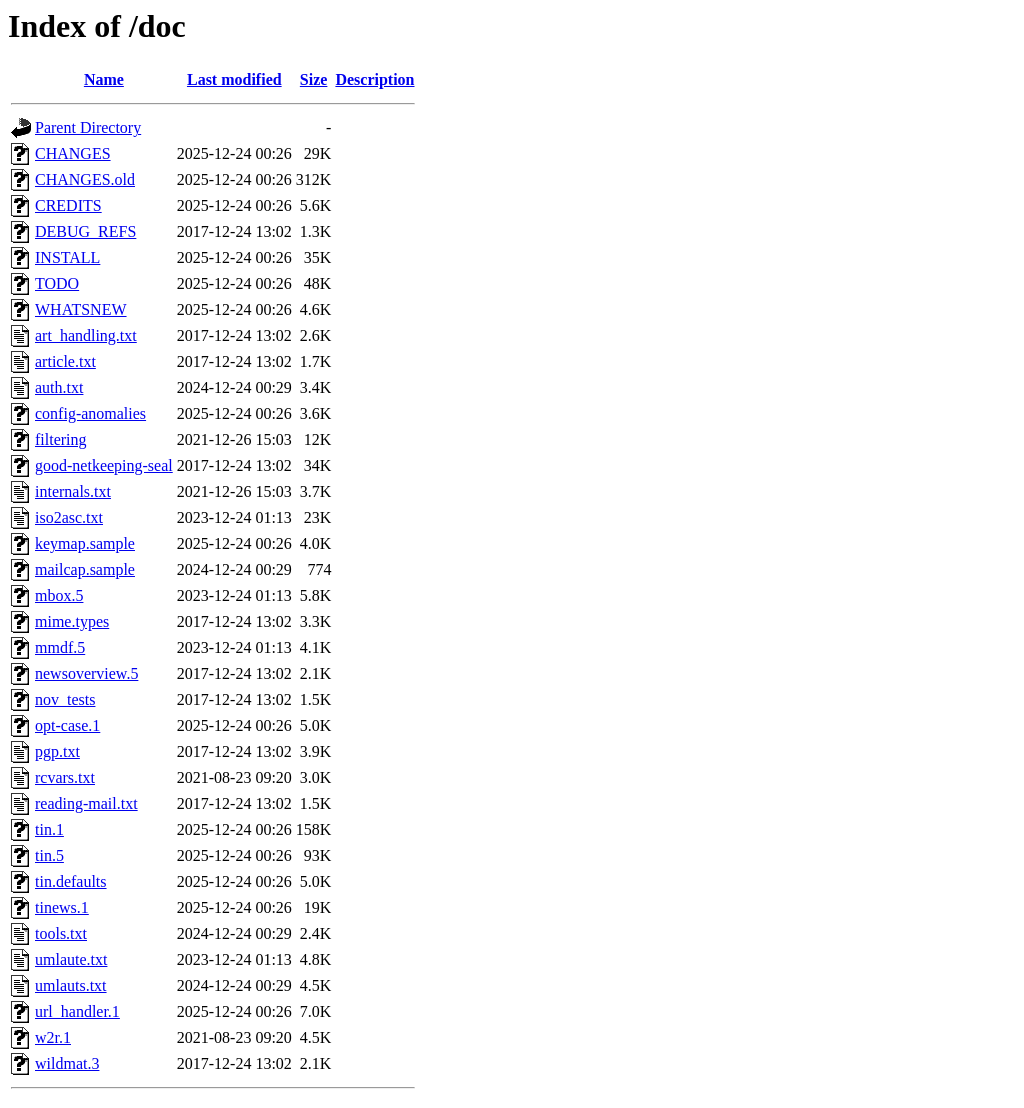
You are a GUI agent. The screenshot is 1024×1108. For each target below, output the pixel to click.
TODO (57, 283)
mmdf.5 (60, 647)
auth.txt (59, 387)
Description (374, 79)
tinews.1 (62, 907)
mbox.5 (59, 595)
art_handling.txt (86, 335)
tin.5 (49, 855)
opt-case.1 (67, 725)
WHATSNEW (81, 309)
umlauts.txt (71, 985)
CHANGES (73, 153)
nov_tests (65, 699)
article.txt (65, 361)
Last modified (234, 79)
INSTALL (67, 257)
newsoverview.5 (86, 673)
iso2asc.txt (69, 517)
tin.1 (49, 829)
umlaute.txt (71, 959)
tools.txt (61, 933)
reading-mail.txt (86, 803)
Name (104, 79)
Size (314, 79)
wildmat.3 (67, 1063)
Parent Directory (88, 127)
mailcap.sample (85, 569)
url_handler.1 (77, 1011)
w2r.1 (53, 1037)
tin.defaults (71, 881)
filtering (61, 439)
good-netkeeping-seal (104, 465)
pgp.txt (57, 751)
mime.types (72, 621)
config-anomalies (90, 413)
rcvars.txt (65, 777)
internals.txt (73, 491)
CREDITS (68, 205)
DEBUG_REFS (85, 231)
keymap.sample (85, 543)
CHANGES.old (85, 179)
